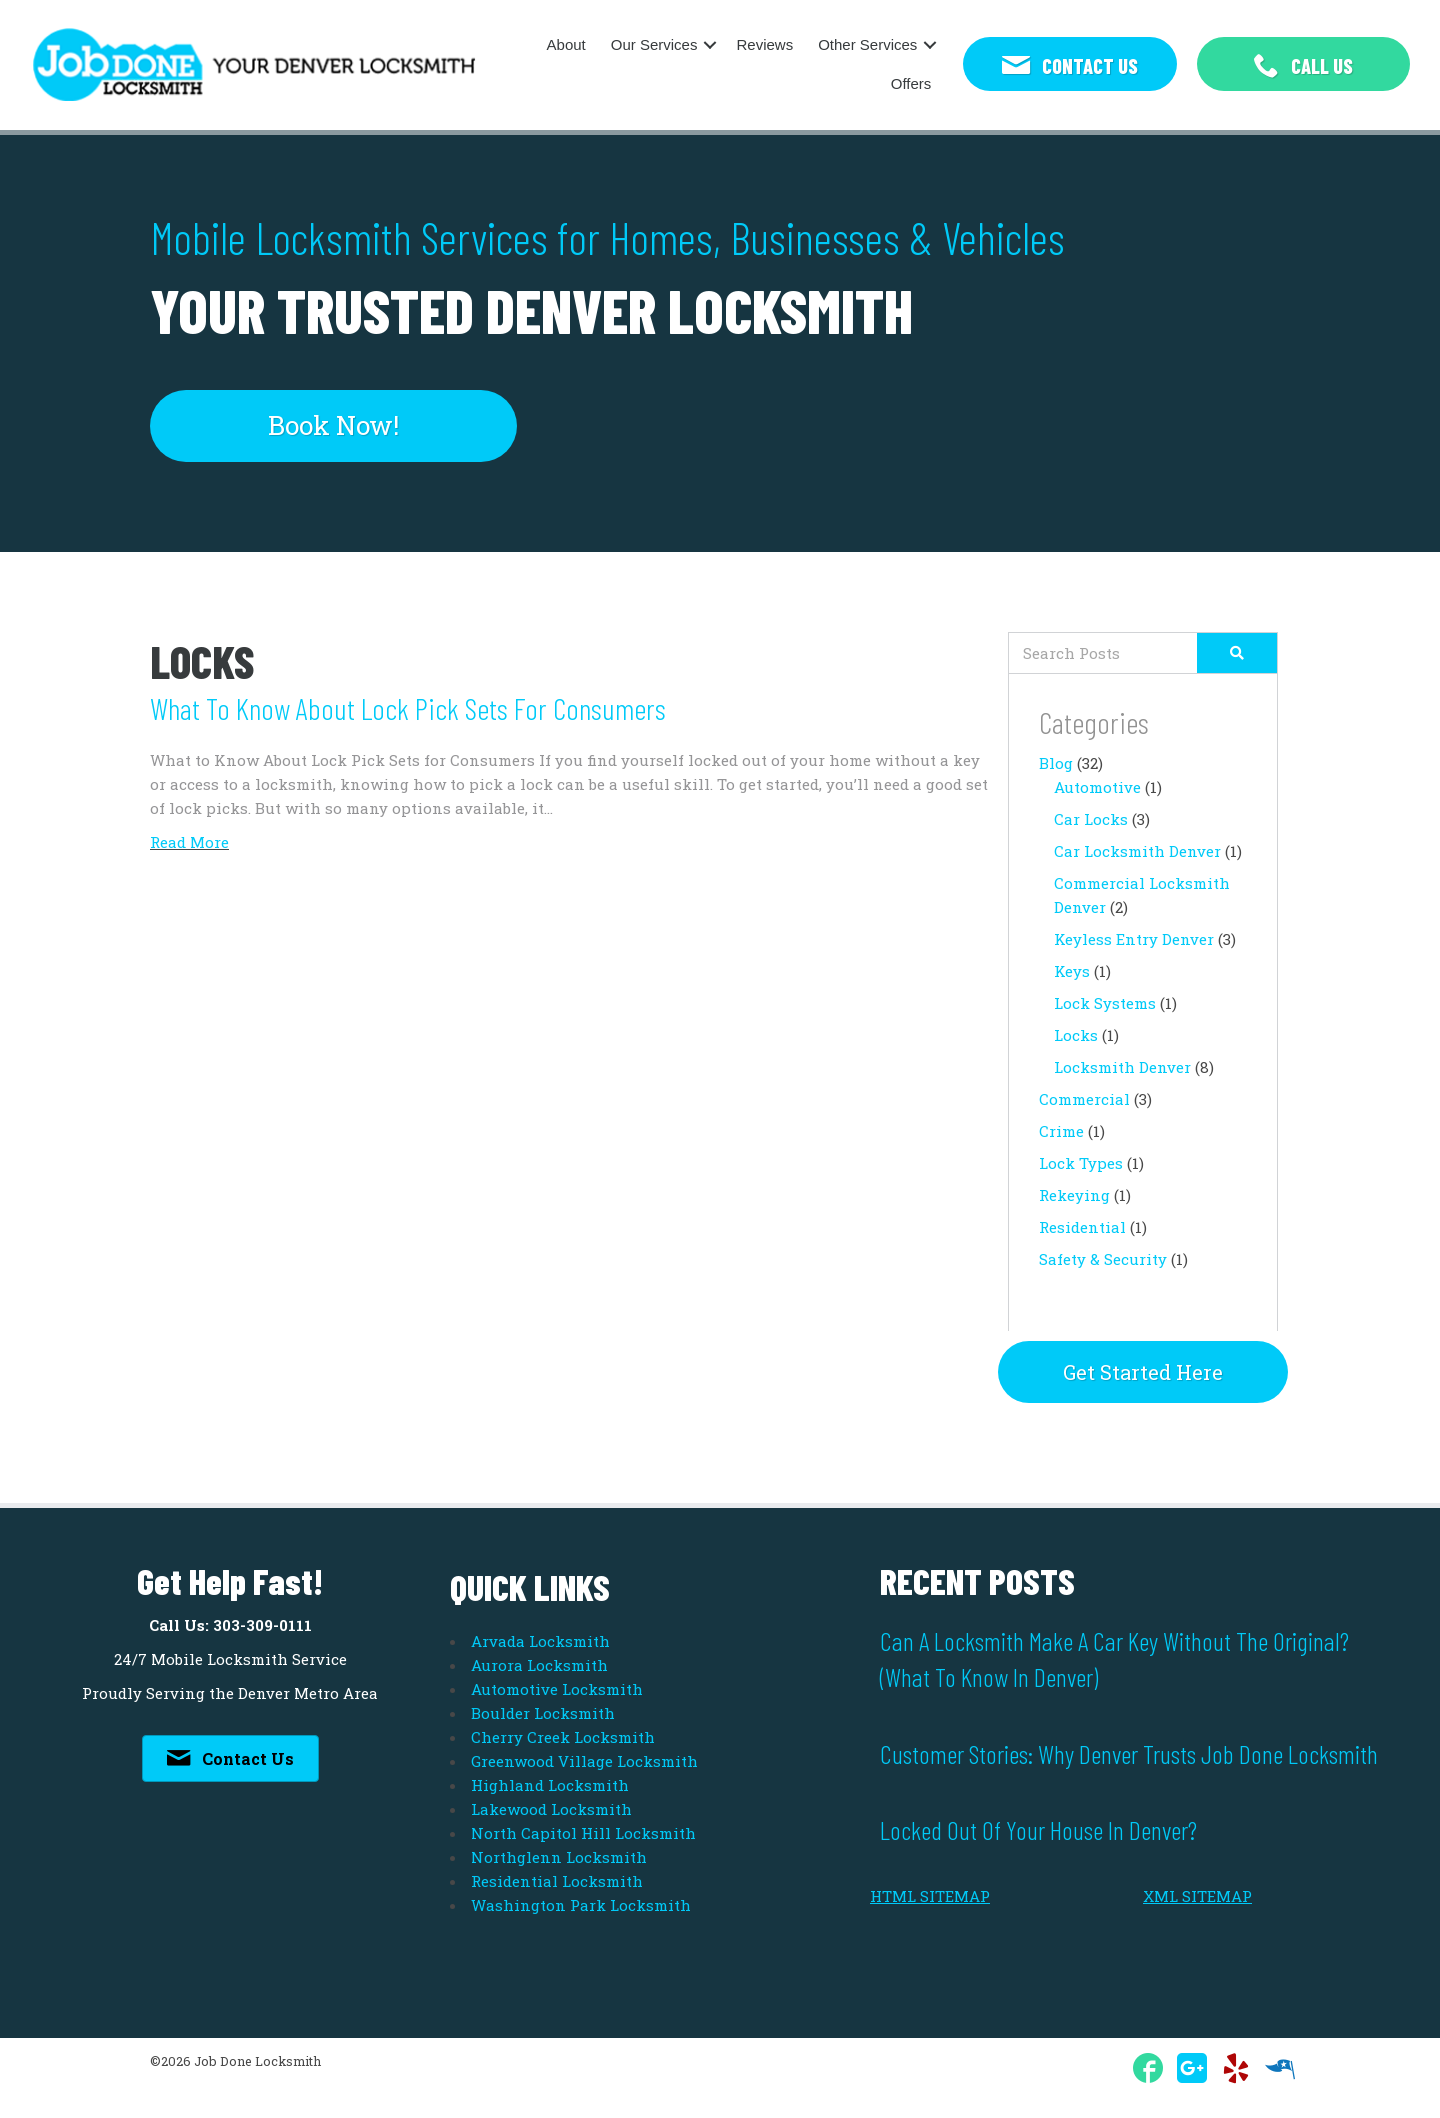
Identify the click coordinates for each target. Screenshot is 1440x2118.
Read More (189, 842)
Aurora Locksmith (539, 1665)
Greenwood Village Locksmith (584, 1761)
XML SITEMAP (1197, 1896)
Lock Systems (1105, 1003)
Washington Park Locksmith (581, 1905)
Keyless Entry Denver (1134, 939)
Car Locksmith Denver (1137, 851)
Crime (1061, 1131)
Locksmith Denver (1122, 1067)
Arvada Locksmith (540, 1641)
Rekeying (1074, 1195)
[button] (1069, 64)
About (566, 44)
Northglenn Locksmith (559, 1857)
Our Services (654, 44)
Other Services (867, 44)
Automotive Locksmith (557, 1689)
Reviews (764, 44)
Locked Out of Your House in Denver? (1038, 1829)
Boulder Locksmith (543, 1713)
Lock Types (1081, 1163)
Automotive (1097, 787)
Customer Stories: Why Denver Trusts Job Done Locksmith (1129, 1753)
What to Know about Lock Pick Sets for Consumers (408, 708)
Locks (1076, 1035)
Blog (1056, 763)
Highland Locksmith (550, 1785)
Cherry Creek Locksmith (563, 1737)
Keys (1072, 971)
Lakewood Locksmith (551, 1809)
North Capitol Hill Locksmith (583, 1833)
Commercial (1084, 1099)
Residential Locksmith (557, 1881)
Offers (911, 83)
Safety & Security (1103, 1259)
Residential (1082, 1227)
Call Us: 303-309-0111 (230, 1625)
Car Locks (1091, 819)
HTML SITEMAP (930, 1896)
